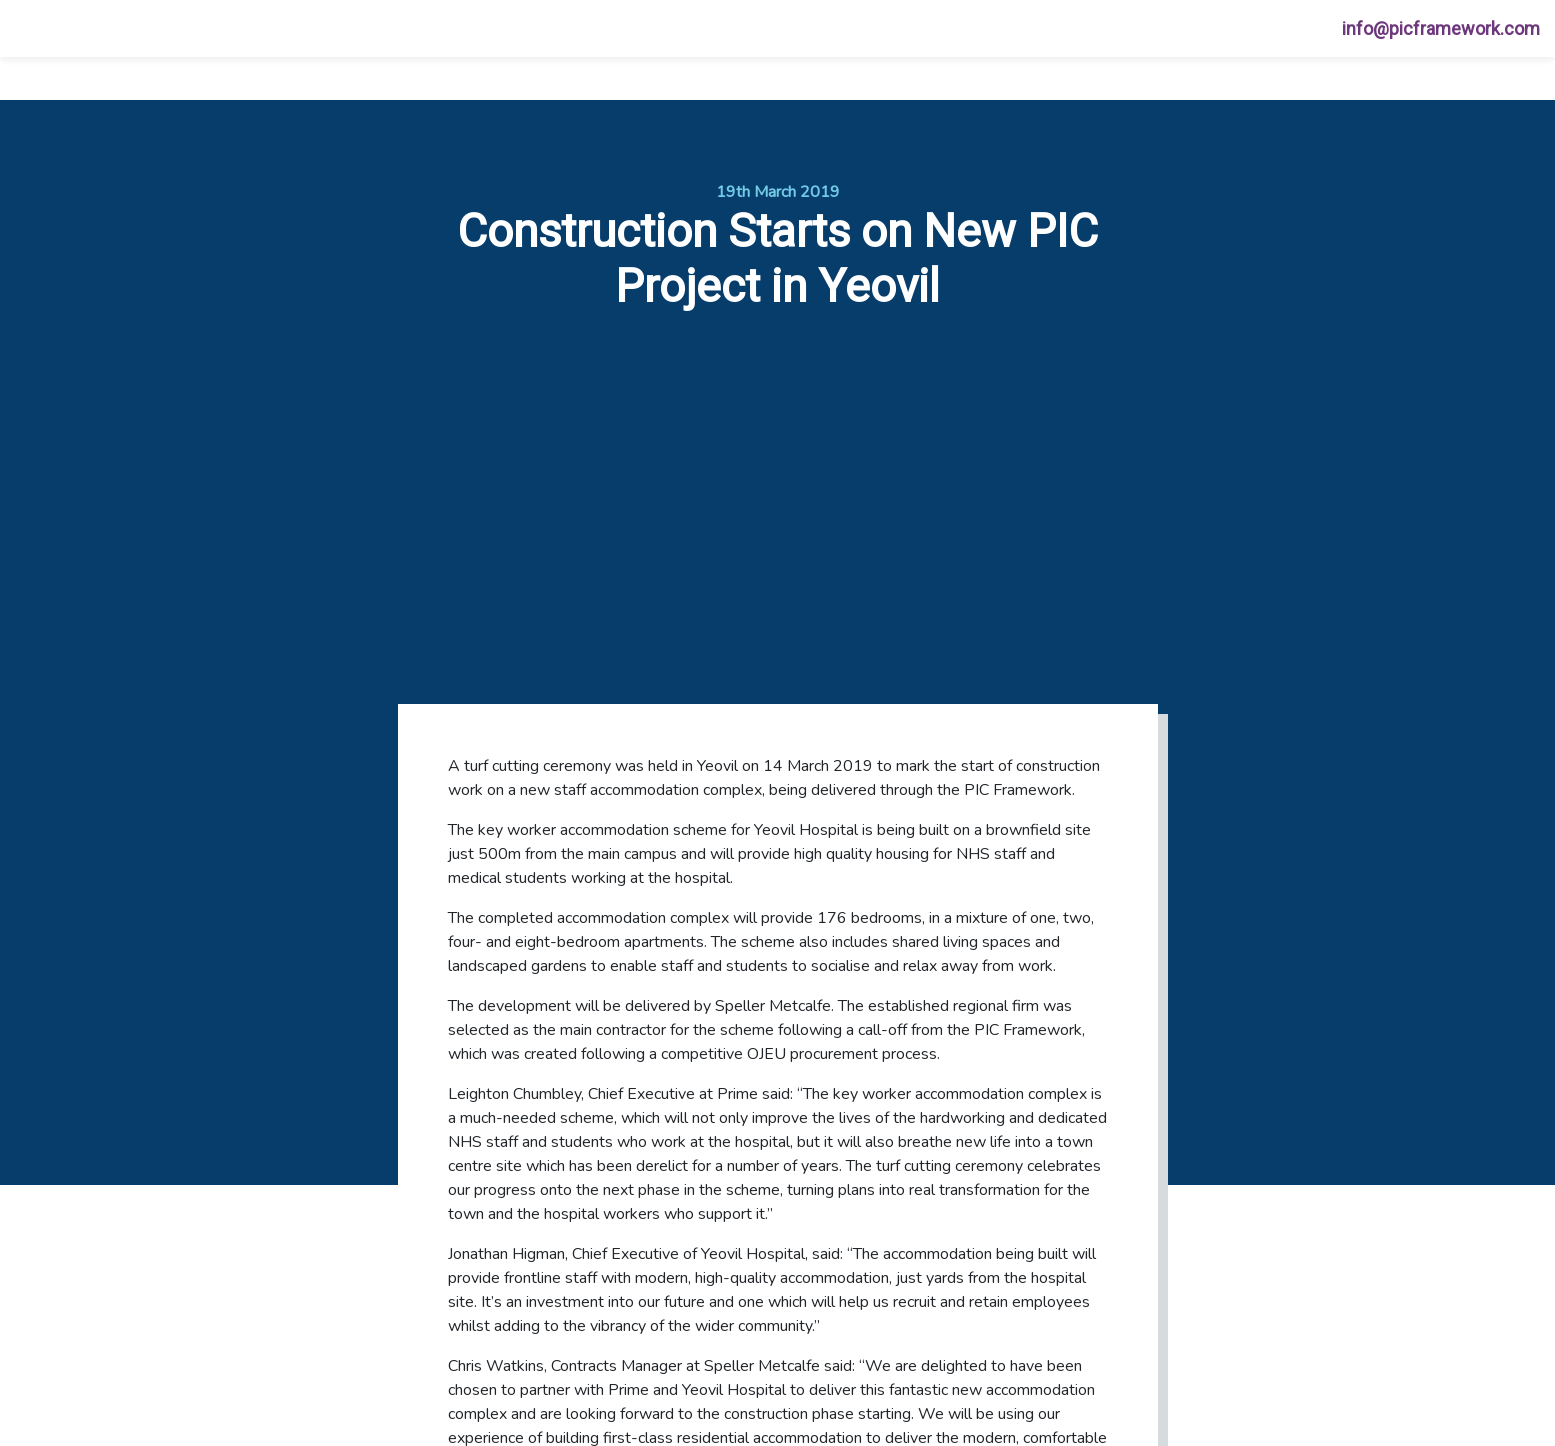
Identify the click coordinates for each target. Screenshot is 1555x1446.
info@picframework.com (1441, 28)
